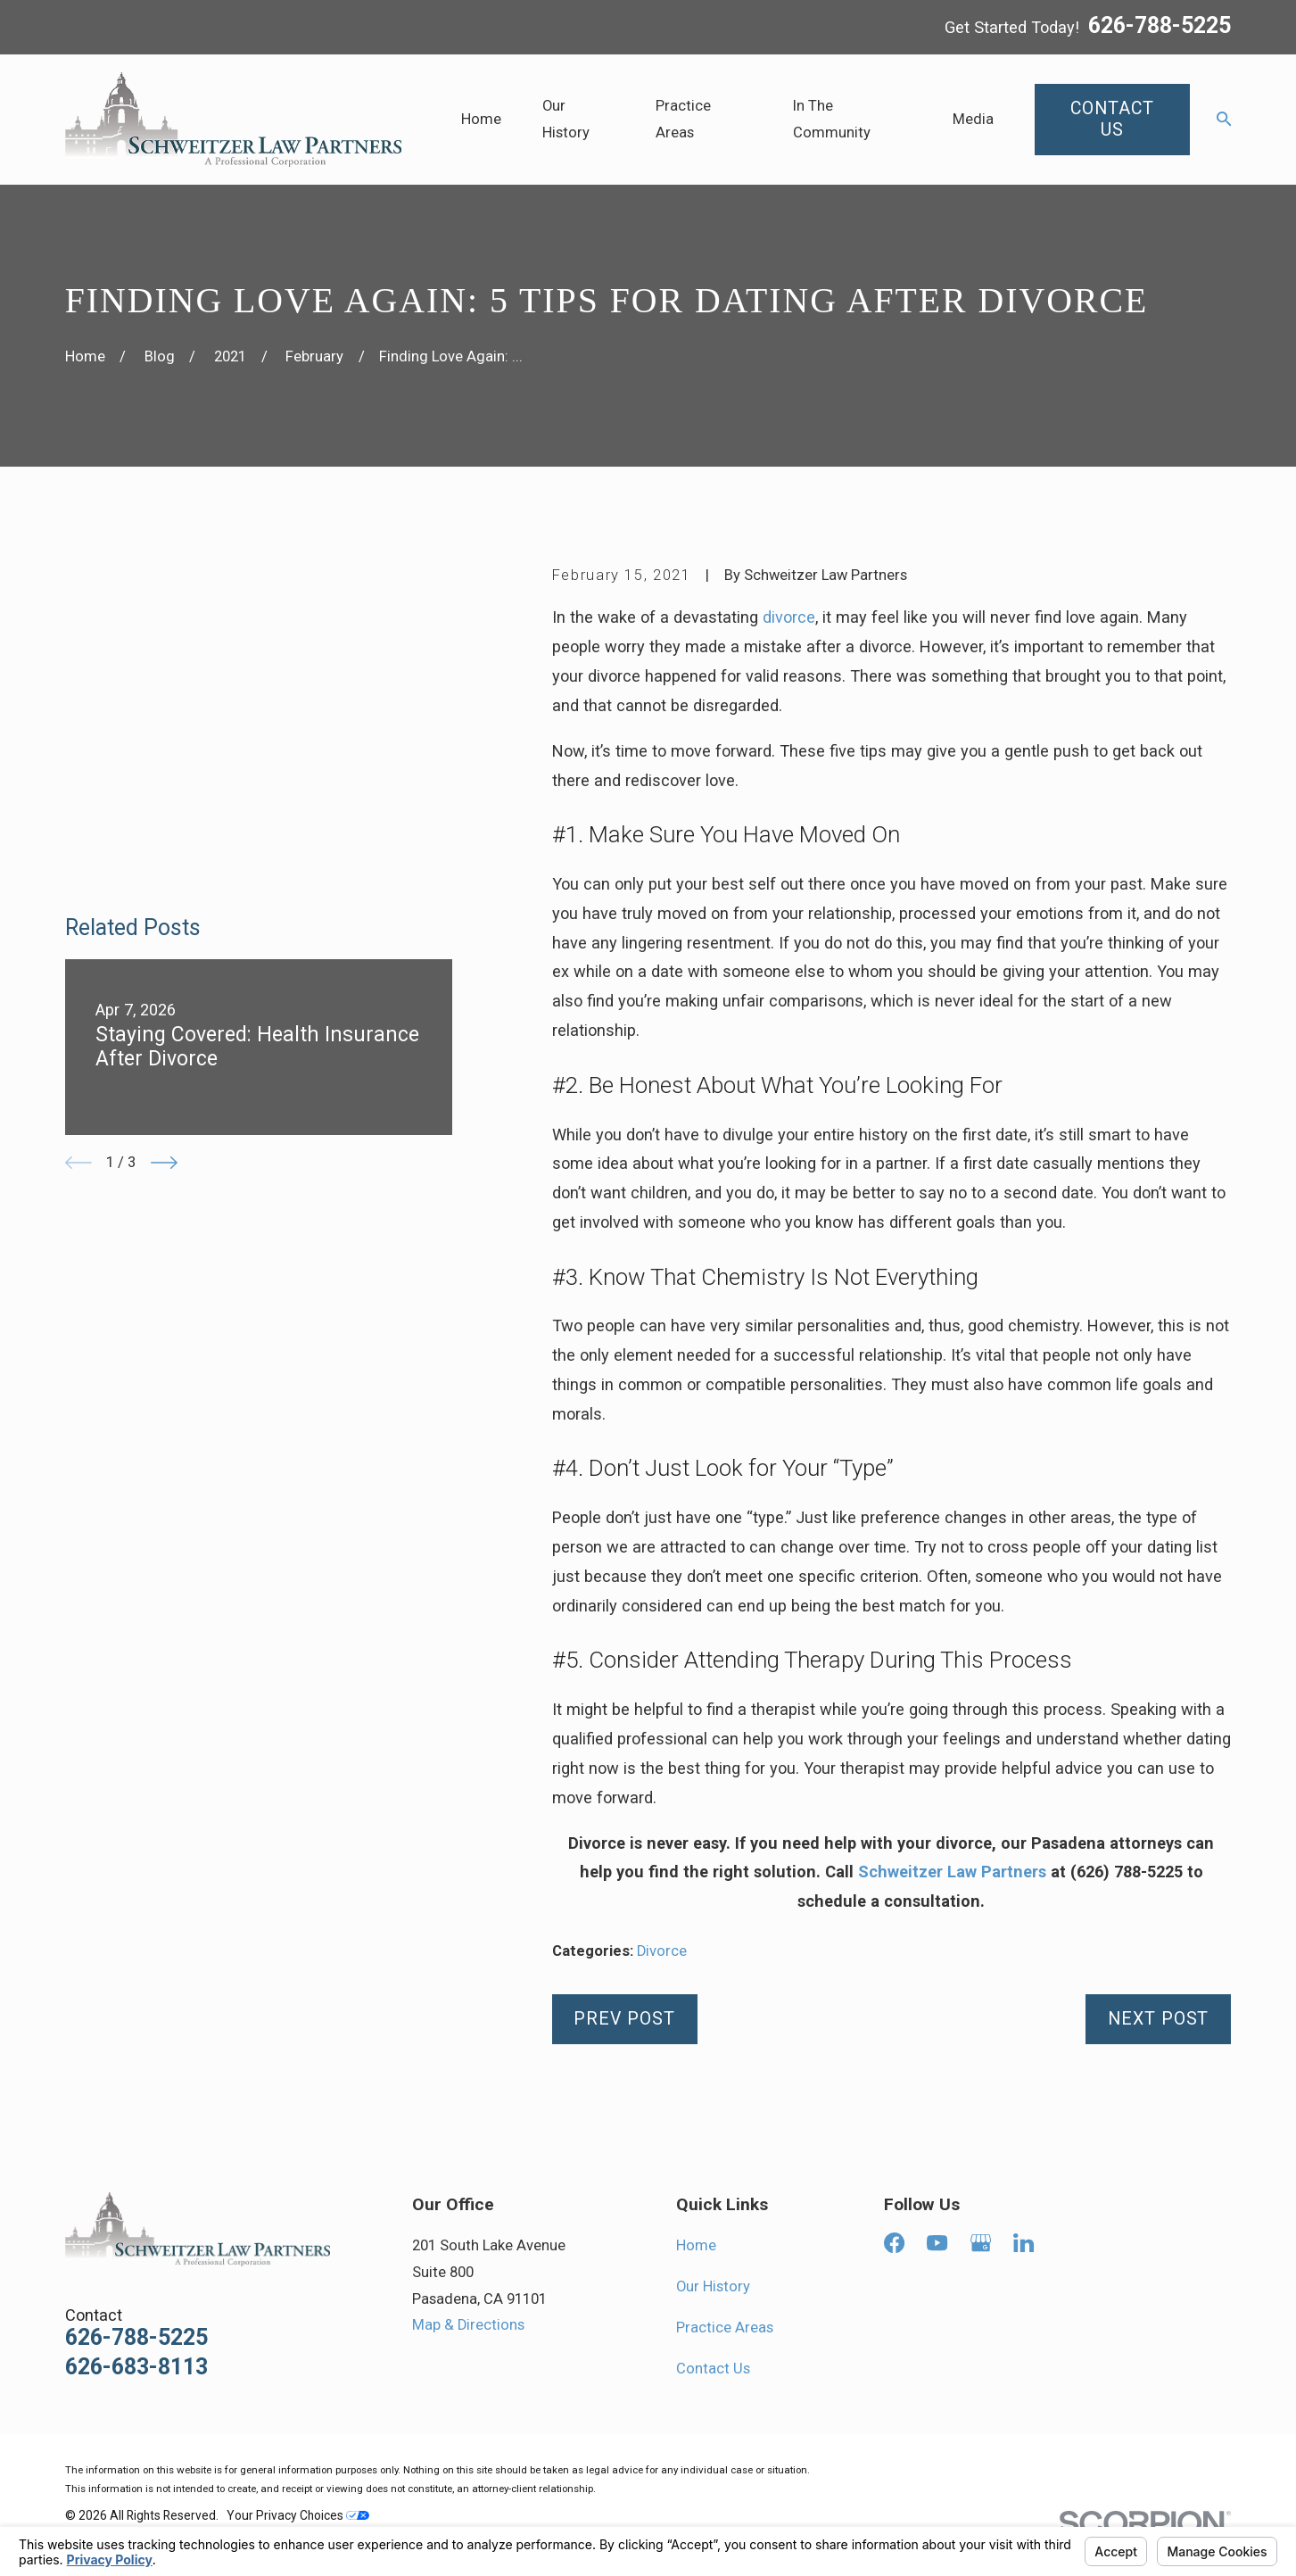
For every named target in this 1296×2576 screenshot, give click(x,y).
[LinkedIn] (1023, 2242)
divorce (789, 617)
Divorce (662, 1950)
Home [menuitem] (481, 119)
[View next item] (164, 898)
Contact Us (713, 2368)
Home (696, 2245)
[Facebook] (894, 2242)
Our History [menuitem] (566, 119)
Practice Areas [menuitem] (683, 119)
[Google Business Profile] (980, 2242)
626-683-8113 (136, 2368)
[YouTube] (937, 2242)
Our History (713, 2286)
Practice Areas (724, 2327)
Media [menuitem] (973, 119)
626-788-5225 (1159, 26)
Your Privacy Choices (298, 2515)
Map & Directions (468, 2324)
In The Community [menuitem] (832, 119)
